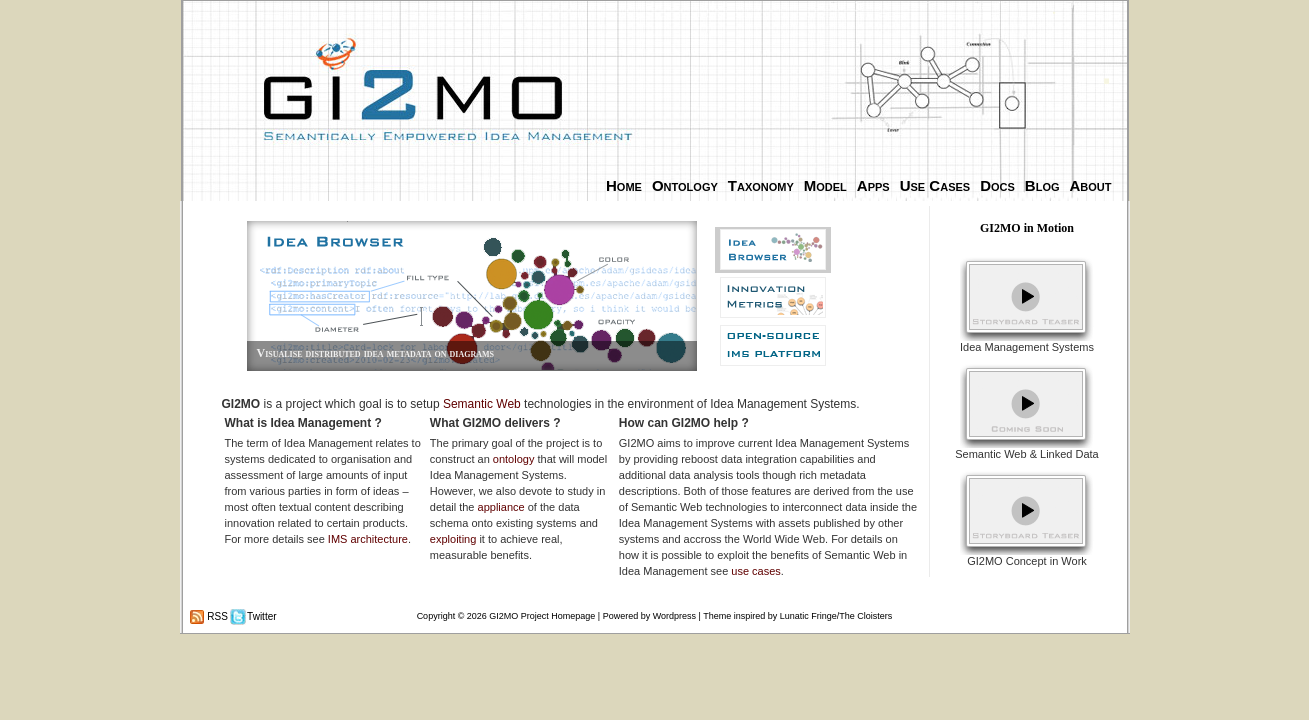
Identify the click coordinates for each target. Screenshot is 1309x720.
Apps (873, 185)
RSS (216, 616)
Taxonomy (761, 185)
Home (624, 185)
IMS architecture (368, 539)
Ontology (685, 185)
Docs (997, 185)
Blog (1042, 185)
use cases (756, 571)
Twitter (261, 616)
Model (825, 185)
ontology (514, 459)
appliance (501, 507)
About (1091, 185)
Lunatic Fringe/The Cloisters (836, 616)
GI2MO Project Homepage (542, 616)
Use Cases (935, 185)
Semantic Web (482, 404)
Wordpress (674, 616)
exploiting (453, 539)
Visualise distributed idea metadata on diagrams (375, 353)
